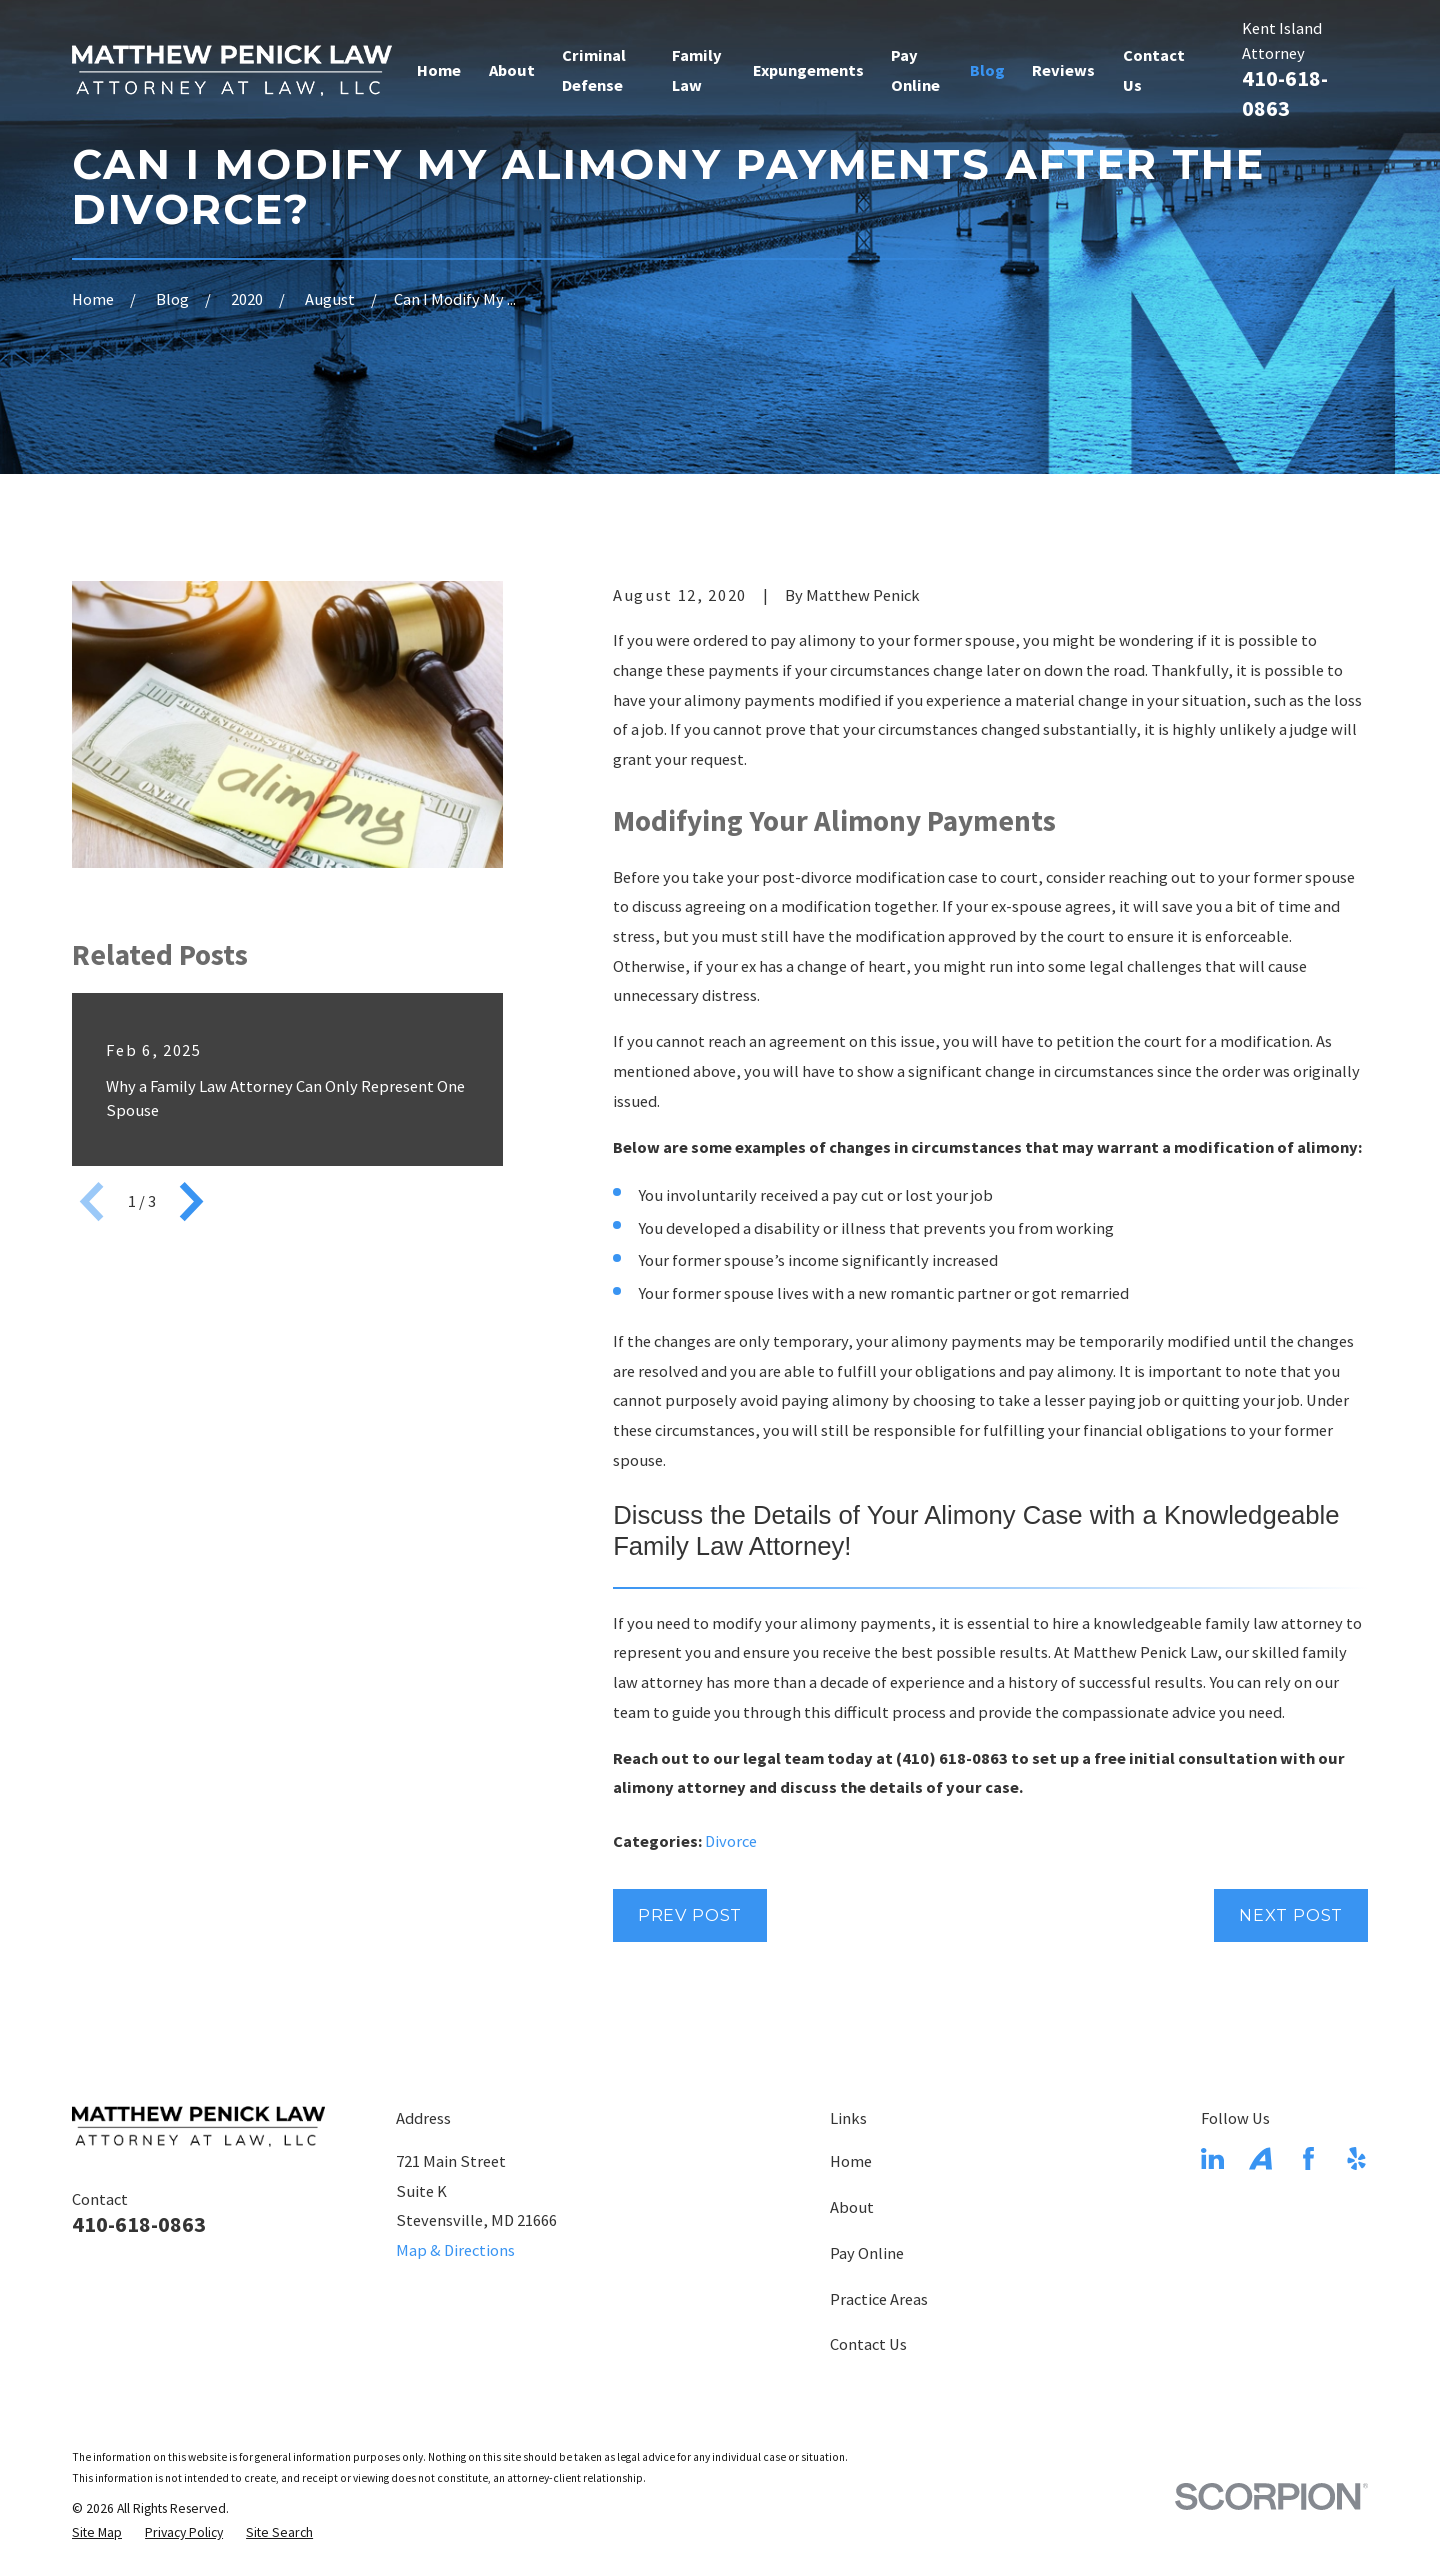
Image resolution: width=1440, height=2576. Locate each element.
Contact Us (868, 2344)
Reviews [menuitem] (1063, 70)
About (852, 2207)
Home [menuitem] (439, 70)
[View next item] (191, 1201)
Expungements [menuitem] (808, 70)
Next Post (1291, 1915)
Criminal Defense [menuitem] (594, 70)
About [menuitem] (512, 70)
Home (851, 2161)
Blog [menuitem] (987, 70)
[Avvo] (1260, 2158)
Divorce (731, 1841)
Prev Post (690, 1915)
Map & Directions (455, 2250)
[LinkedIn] (1212, 2158)
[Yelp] (1356, 2158)
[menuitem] (97, 2533)
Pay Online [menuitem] (915, 70)
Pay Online (867, 2253)
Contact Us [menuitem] (1154, 70)
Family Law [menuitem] (697, 70)
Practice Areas (879, 2299)
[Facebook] (1308, 2158)
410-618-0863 (1285, 93)
